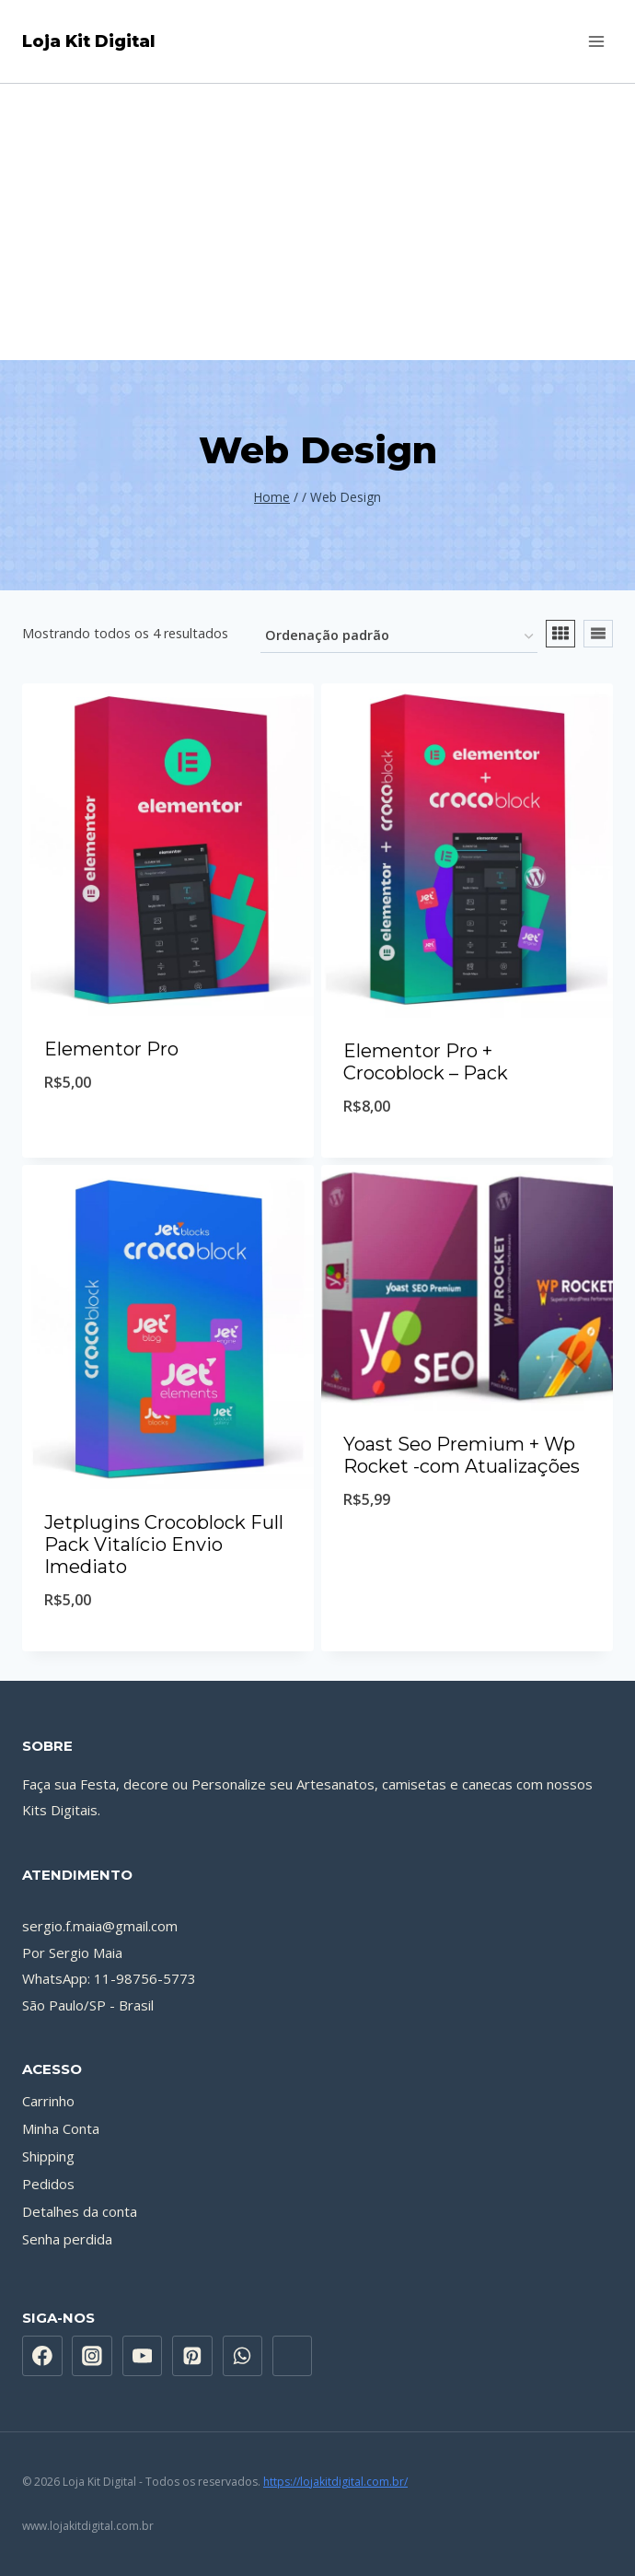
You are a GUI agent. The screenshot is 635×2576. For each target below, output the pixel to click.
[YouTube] (142, 2356)
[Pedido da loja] (398, 637)
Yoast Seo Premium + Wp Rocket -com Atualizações (461, 1455)
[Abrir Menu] (596, 41)
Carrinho (48, 2101)
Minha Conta (60, 2128)
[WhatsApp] (243, 2356)
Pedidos (48, 2183)
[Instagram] (92, 2356)
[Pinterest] (192, 2356)
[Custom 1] (292, 2356)
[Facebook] (42, 2356)
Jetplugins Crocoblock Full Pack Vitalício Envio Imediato (163, 1544)
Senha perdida (67, 2239)
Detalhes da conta (79, 2211)
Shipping (48, 2156)
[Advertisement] (317, 222)
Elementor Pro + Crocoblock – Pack (425, 1062)
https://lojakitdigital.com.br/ (335, 2481)
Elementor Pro (111, 1049)
